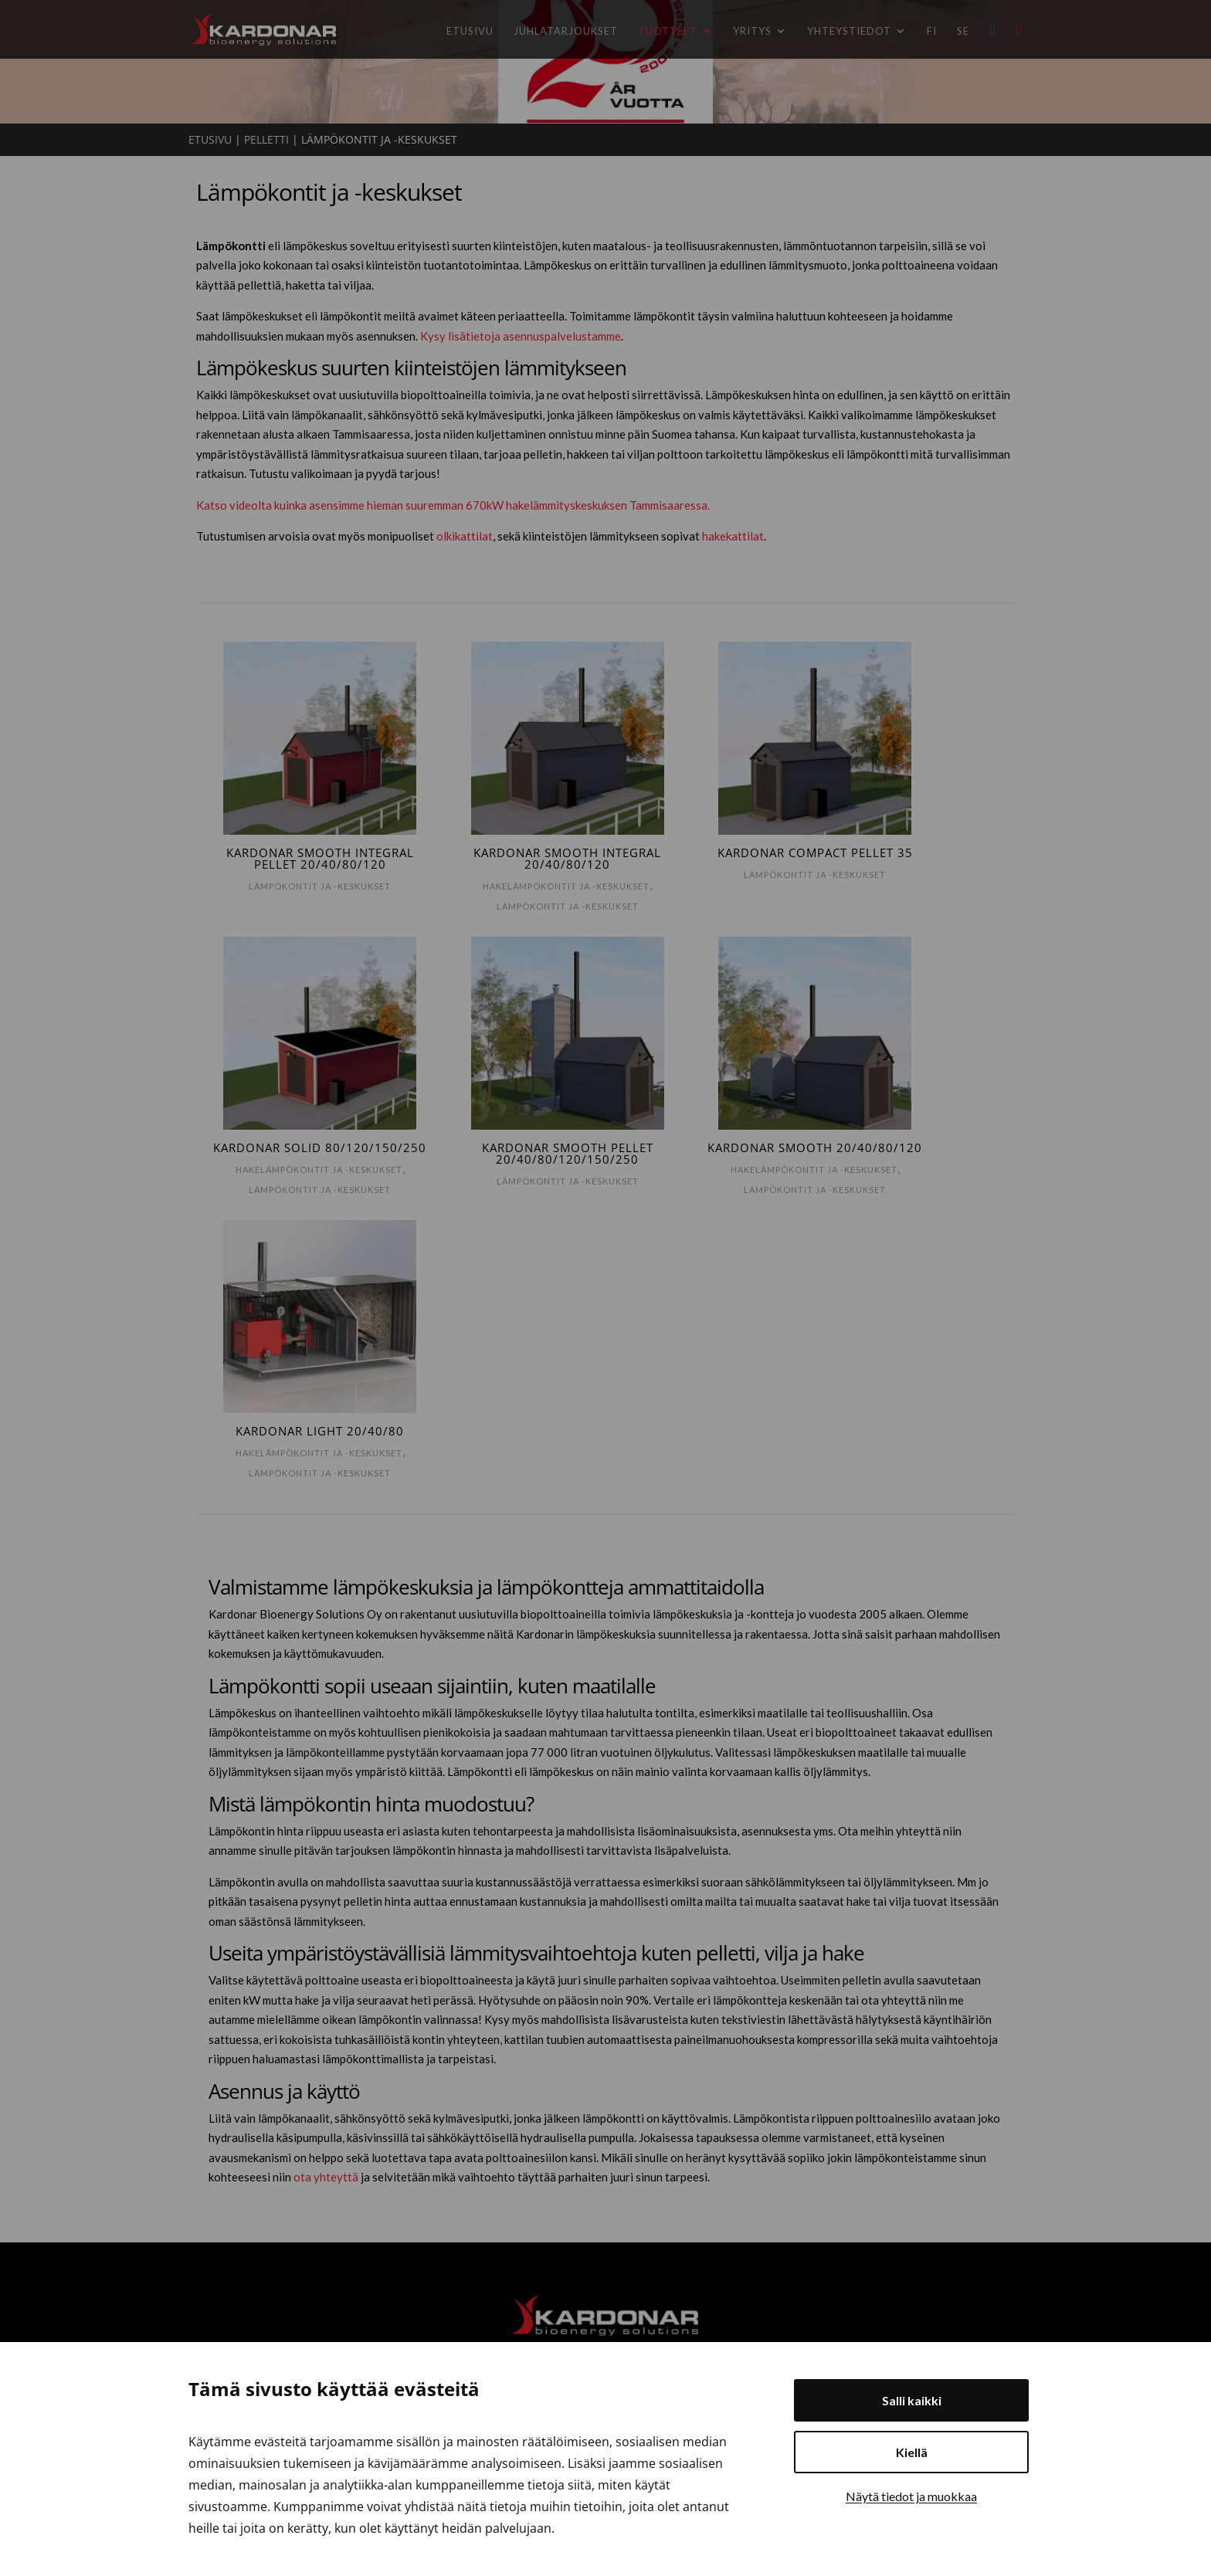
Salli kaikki (911, 2400)
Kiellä (912, 2452)
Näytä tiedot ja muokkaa (911, 2496)
